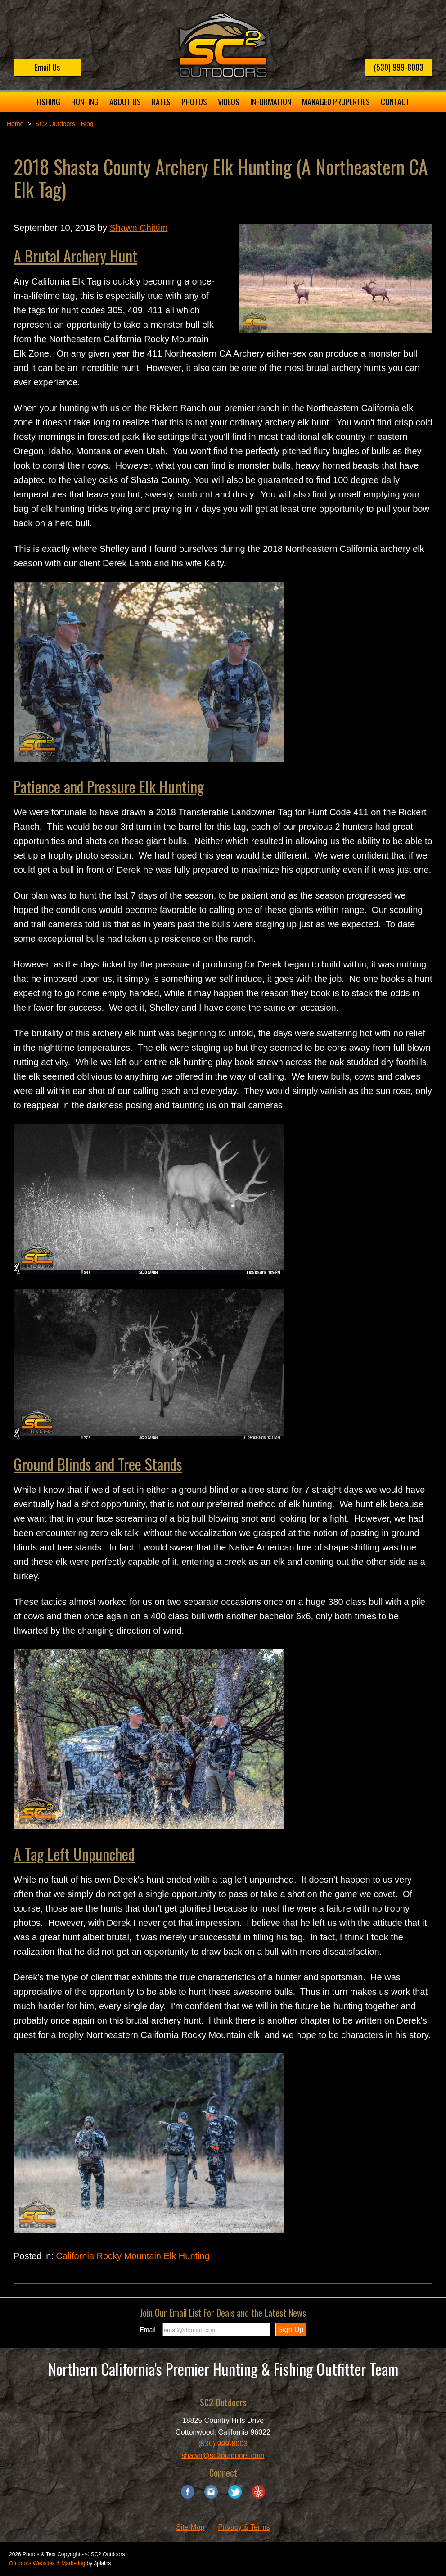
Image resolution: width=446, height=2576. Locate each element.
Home (15, 123)
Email (148, 2329)
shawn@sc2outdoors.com (222, 2455)
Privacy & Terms (244, 2527)
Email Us (47, 67)
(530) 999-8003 (398, 67)
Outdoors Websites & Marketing (47, 2563)
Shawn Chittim (138, 228)
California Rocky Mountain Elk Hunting (133, 2256)
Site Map (190, 2527)
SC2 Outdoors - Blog (64, 123)
